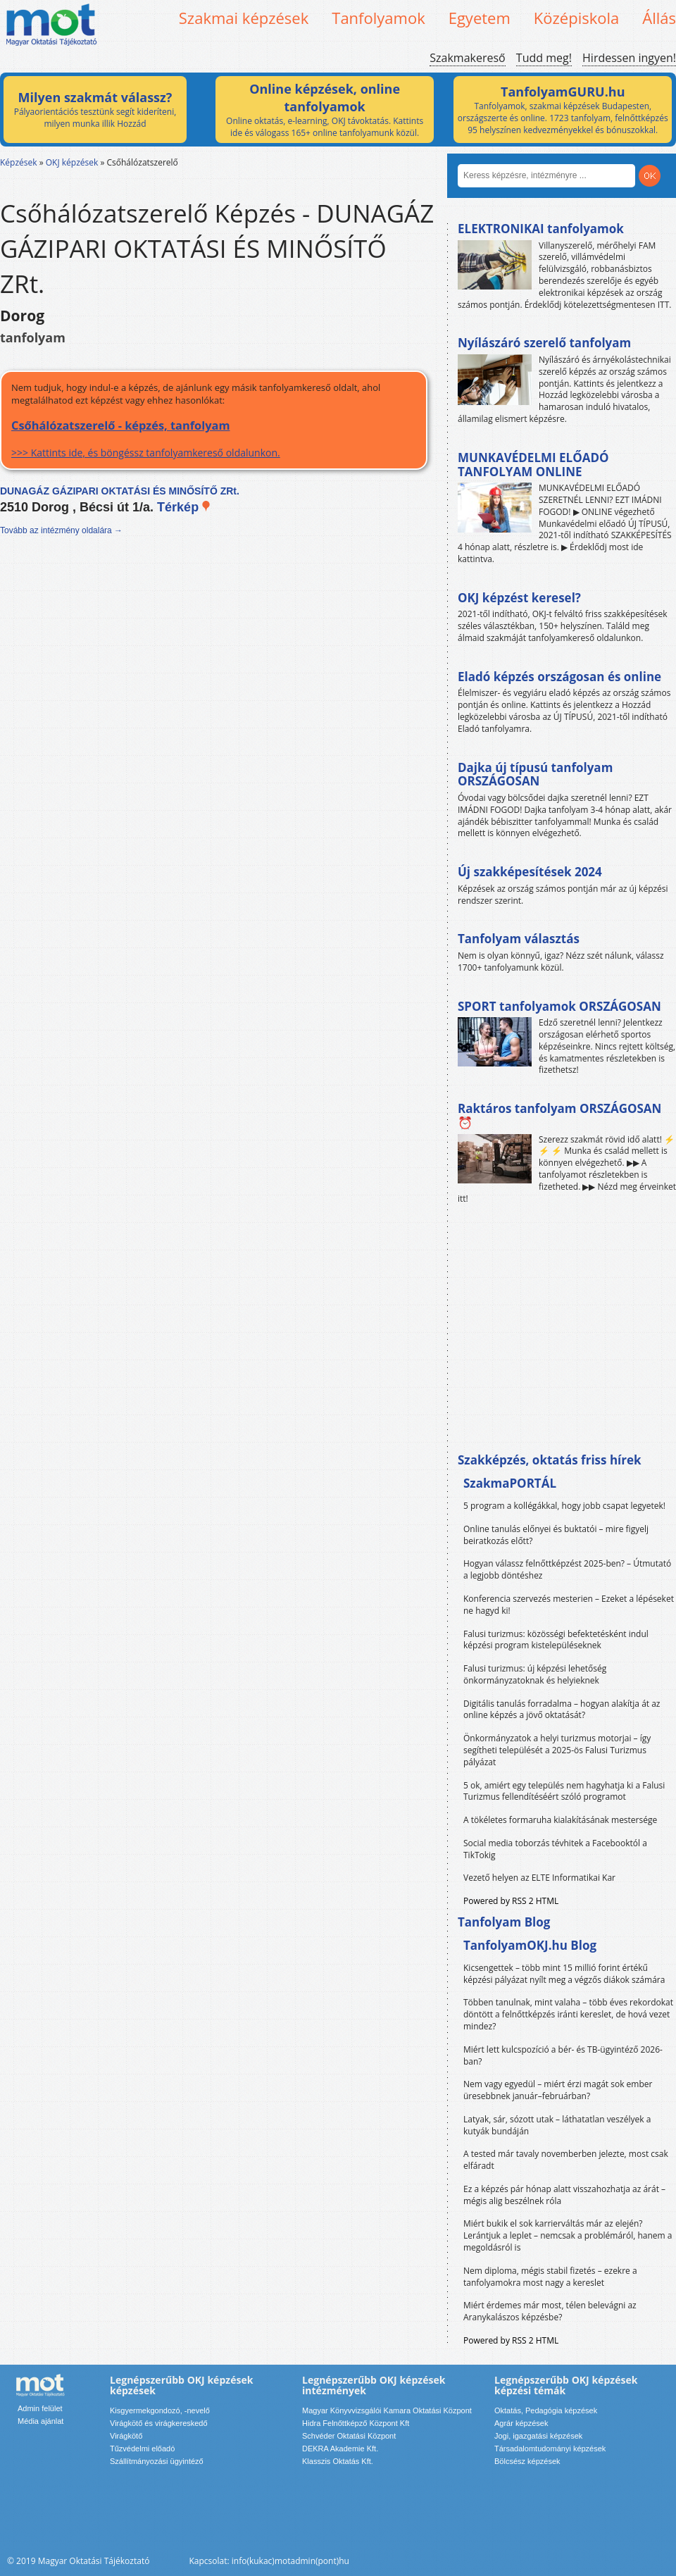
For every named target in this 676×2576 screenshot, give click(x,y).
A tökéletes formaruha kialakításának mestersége (560, 1820)
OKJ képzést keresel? (519, 598)
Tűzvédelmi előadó (142, 2448)
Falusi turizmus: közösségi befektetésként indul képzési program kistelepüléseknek (556, 1640)
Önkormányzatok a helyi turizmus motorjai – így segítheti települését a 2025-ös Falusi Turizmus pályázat (557, 1750)
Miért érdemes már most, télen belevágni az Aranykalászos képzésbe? (550, 2311)
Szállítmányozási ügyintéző (157, 2461)
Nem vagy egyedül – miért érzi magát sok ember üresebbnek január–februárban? (557, 2090)
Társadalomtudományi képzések (550, 2448)
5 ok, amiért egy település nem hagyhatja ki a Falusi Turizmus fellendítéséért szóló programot (564, 1791)
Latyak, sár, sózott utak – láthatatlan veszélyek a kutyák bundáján (557, 2125)
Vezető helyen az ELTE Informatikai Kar (539, 1878)
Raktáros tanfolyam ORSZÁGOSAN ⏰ (559, 1115)
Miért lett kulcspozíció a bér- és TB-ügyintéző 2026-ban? (563, 2055)
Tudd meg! (544, 58)
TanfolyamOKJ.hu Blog (529, 1945)
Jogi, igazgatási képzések (538, 2436)
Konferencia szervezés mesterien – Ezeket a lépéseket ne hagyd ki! (568, 1605)
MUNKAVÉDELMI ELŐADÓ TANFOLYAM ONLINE (533, 464)
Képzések (18, 162)
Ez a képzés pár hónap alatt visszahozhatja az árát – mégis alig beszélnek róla (564, 2195)
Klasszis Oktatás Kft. (337, 2461)
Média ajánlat (40, 2421)
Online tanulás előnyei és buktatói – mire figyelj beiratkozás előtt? (556, 1535)
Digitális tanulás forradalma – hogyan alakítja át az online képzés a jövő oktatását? (562, 1710)
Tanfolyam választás (519, 939)
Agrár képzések (521, 2423)
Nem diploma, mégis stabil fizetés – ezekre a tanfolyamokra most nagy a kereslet (550, 2277)
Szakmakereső (467, 58)
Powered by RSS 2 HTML (510, 1901)
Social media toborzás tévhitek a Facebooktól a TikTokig (555, 1849)
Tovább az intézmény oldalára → (61, 530)
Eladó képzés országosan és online (559, 676)
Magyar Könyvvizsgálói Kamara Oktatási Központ (387, 2410)
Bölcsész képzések (527, 2461)
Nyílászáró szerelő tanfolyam (544, 343)
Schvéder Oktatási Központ (349, 2436)
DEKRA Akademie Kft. (340, 2448)
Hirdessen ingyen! (629, 58)
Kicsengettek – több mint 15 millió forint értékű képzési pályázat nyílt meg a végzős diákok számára (564, 1974)
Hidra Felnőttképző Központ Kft (355, 2423)
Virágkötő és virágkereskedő (159, 2423)
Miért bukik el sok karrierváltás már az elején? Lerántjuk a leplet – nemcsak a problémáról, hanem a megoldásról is (567, 2235)
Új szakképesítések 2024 (530, 872)
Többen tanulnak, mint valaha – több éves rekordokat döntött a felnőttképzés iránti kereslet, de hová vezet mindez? (568, 2014)
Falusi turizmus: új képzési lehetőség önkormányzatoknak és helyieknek (534, 1674)
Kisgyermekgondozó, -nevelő (160, 2410)
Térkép (184, 507)
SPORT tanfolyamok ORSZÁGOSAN (559, 1006)
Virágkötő (126, 2436)
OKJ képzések (72, 162)
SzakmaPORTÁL (509, 1483)
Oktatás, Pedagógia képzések (545, 2410)
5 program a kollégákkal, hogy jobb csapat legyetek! (564, 1506)
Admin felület (40, 2408)
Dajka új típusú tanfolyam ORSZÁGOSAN (535, 774)
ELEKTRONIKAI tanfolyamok (541, 228)
